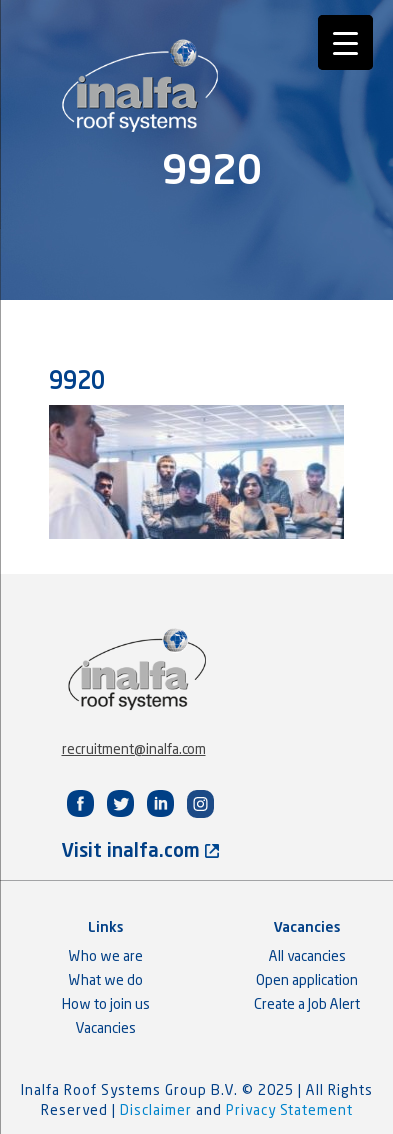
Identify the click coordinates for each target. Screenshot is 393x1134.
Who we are (106, 957)
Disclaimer (158, 1111)
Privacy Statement (289, 1111)
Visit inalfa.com (140, 851)
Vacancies (106, 1029)
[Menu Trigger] (345, 42)
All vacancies (307, 957)
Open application (307, 981)
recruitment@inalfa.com (134, 750)
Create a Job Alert (307, 1005)
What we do (106, 981)
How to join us (106, 1005)
